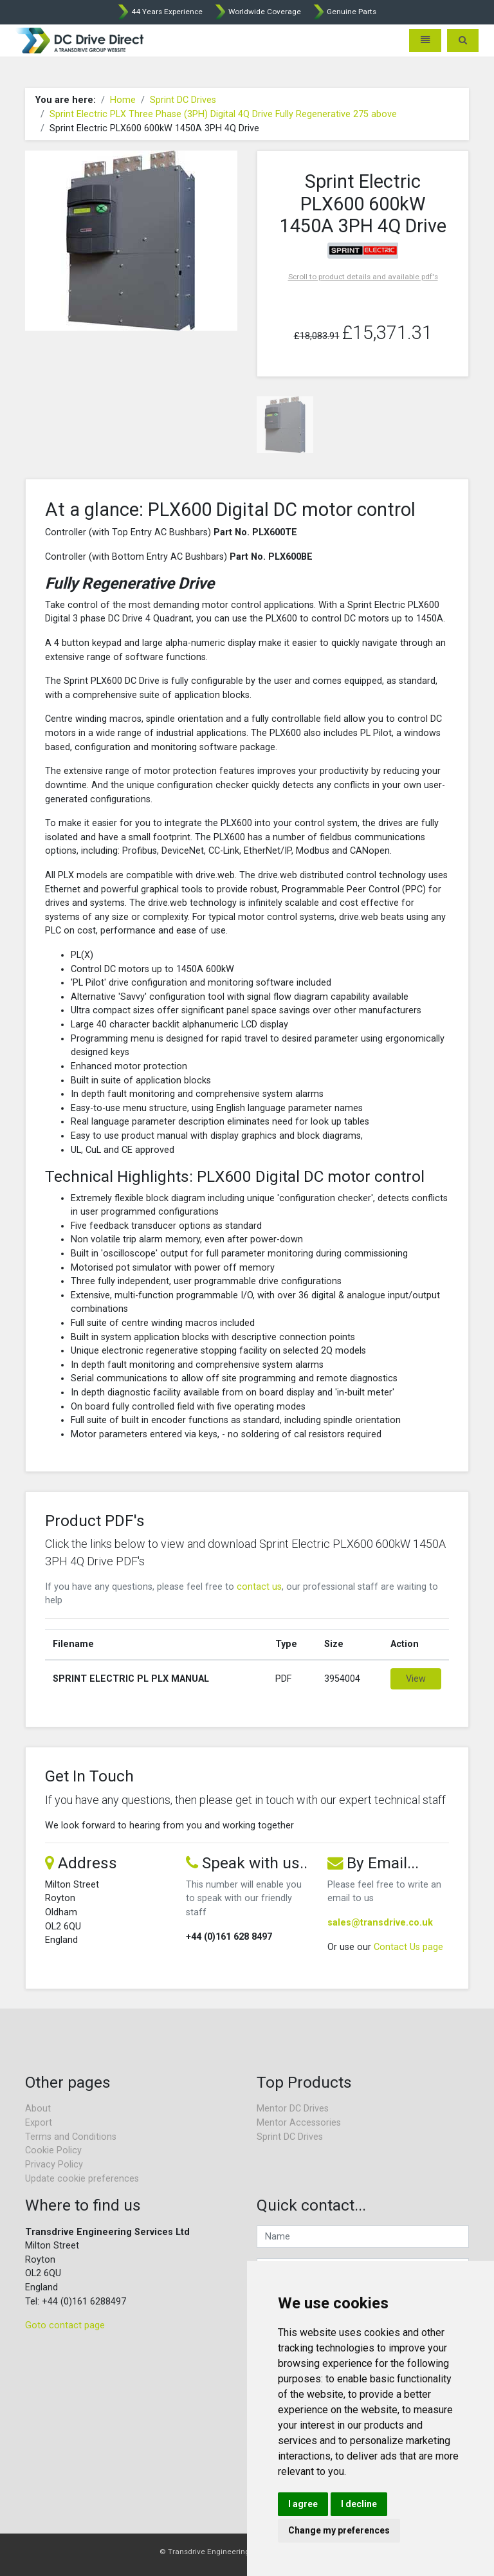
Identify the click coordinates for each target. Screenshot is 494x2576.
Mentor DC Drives (293, 2108)
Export (38, 2122)
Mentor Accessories (299, 2122)
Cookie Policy (53, 2150)
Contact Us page (408, 1947)
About (38, 2108)
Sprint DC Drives (183, 100)
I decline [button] (359, 2504)
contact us (259, 1586)
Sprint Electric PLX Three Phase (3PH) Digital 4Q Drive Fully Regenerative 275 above (223, 114)
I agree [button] (303, 2504)
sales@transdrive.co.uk (380, 1922)
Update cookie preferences (82, 2178)
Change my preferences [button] (339, 2530)
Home (123, 100)
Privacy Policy (54, 2164)
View (416, 1678)
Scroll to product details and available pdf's (363, 276)
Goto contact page (65, 2325)
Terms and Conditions (70, 2136)
